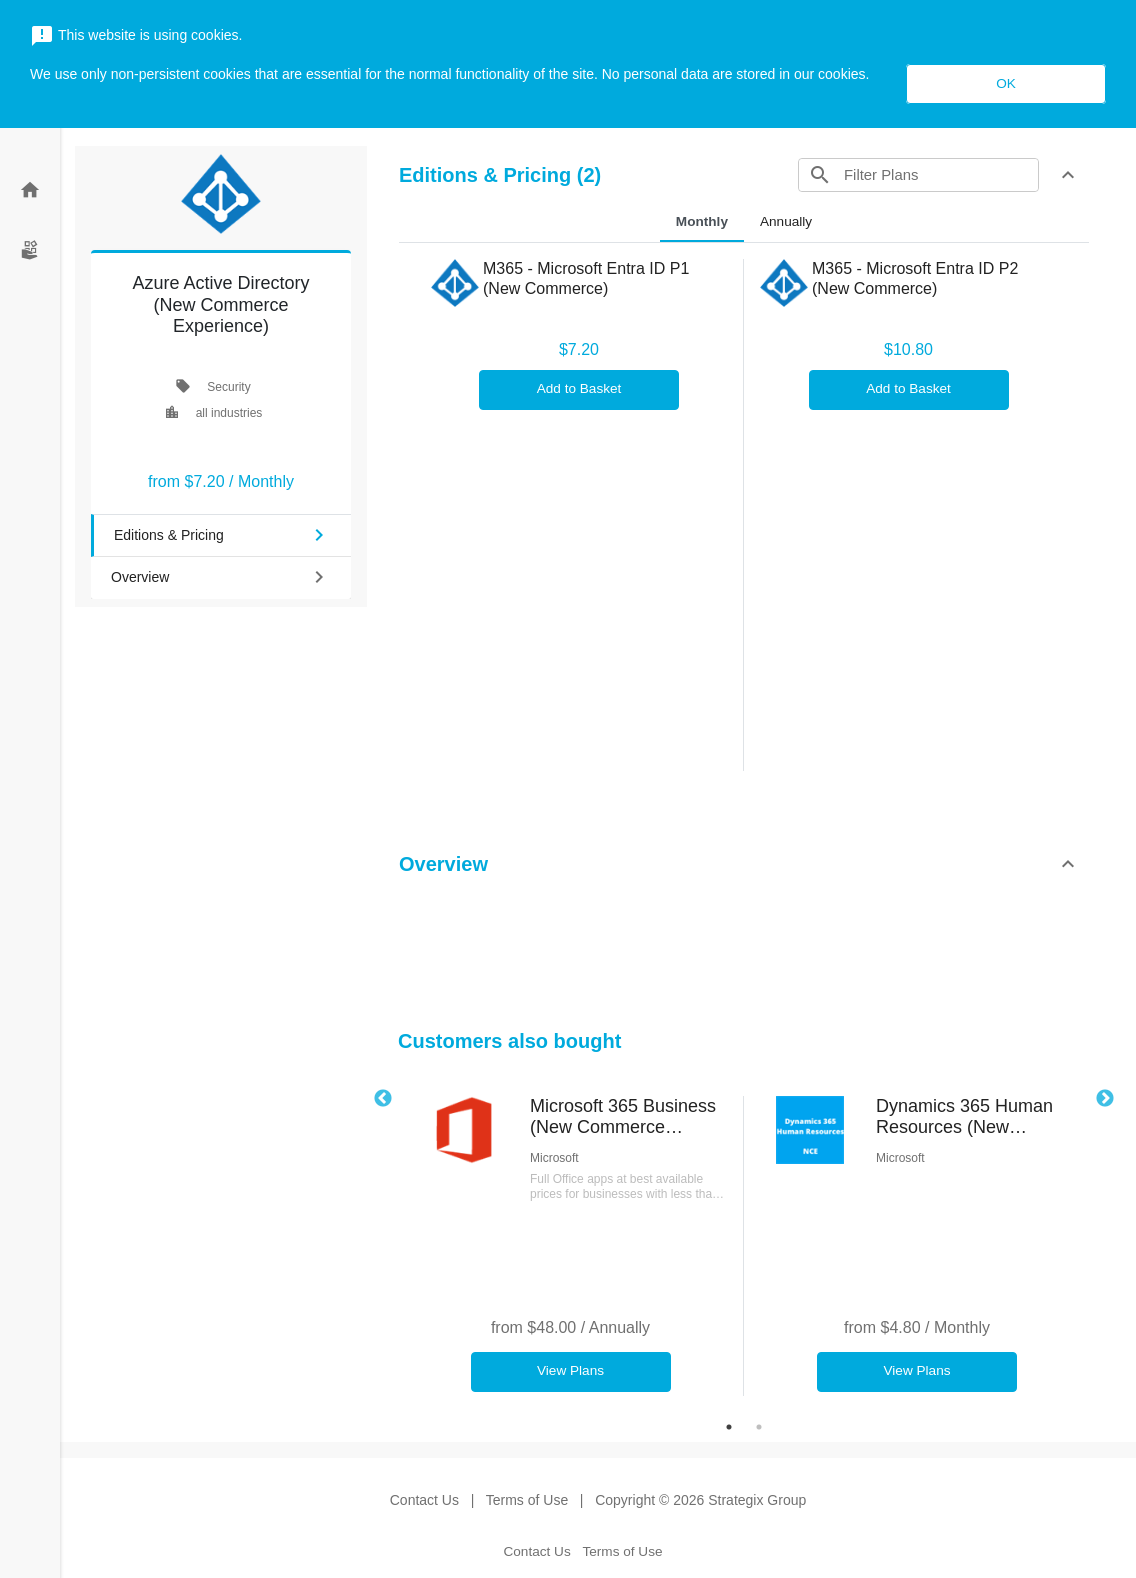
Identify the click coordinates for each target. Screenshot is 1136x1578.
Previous (383, 1099)
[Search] (939, 175)
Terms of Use (527, 1500)
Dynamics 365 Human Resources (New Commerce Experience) (970, 1117)
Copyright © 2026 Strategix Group (700, 1500)
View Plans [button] (570, 1370)
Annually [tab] (786, 221)
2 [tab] (759, 1427)
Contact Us (424, 1500)
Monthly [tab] (702, 221)
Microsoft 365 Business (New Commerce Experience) (623, 1117)
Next (1105, 1099)
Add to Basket (579, 388)
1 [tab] (729, 1427)
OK (1006, 83)
